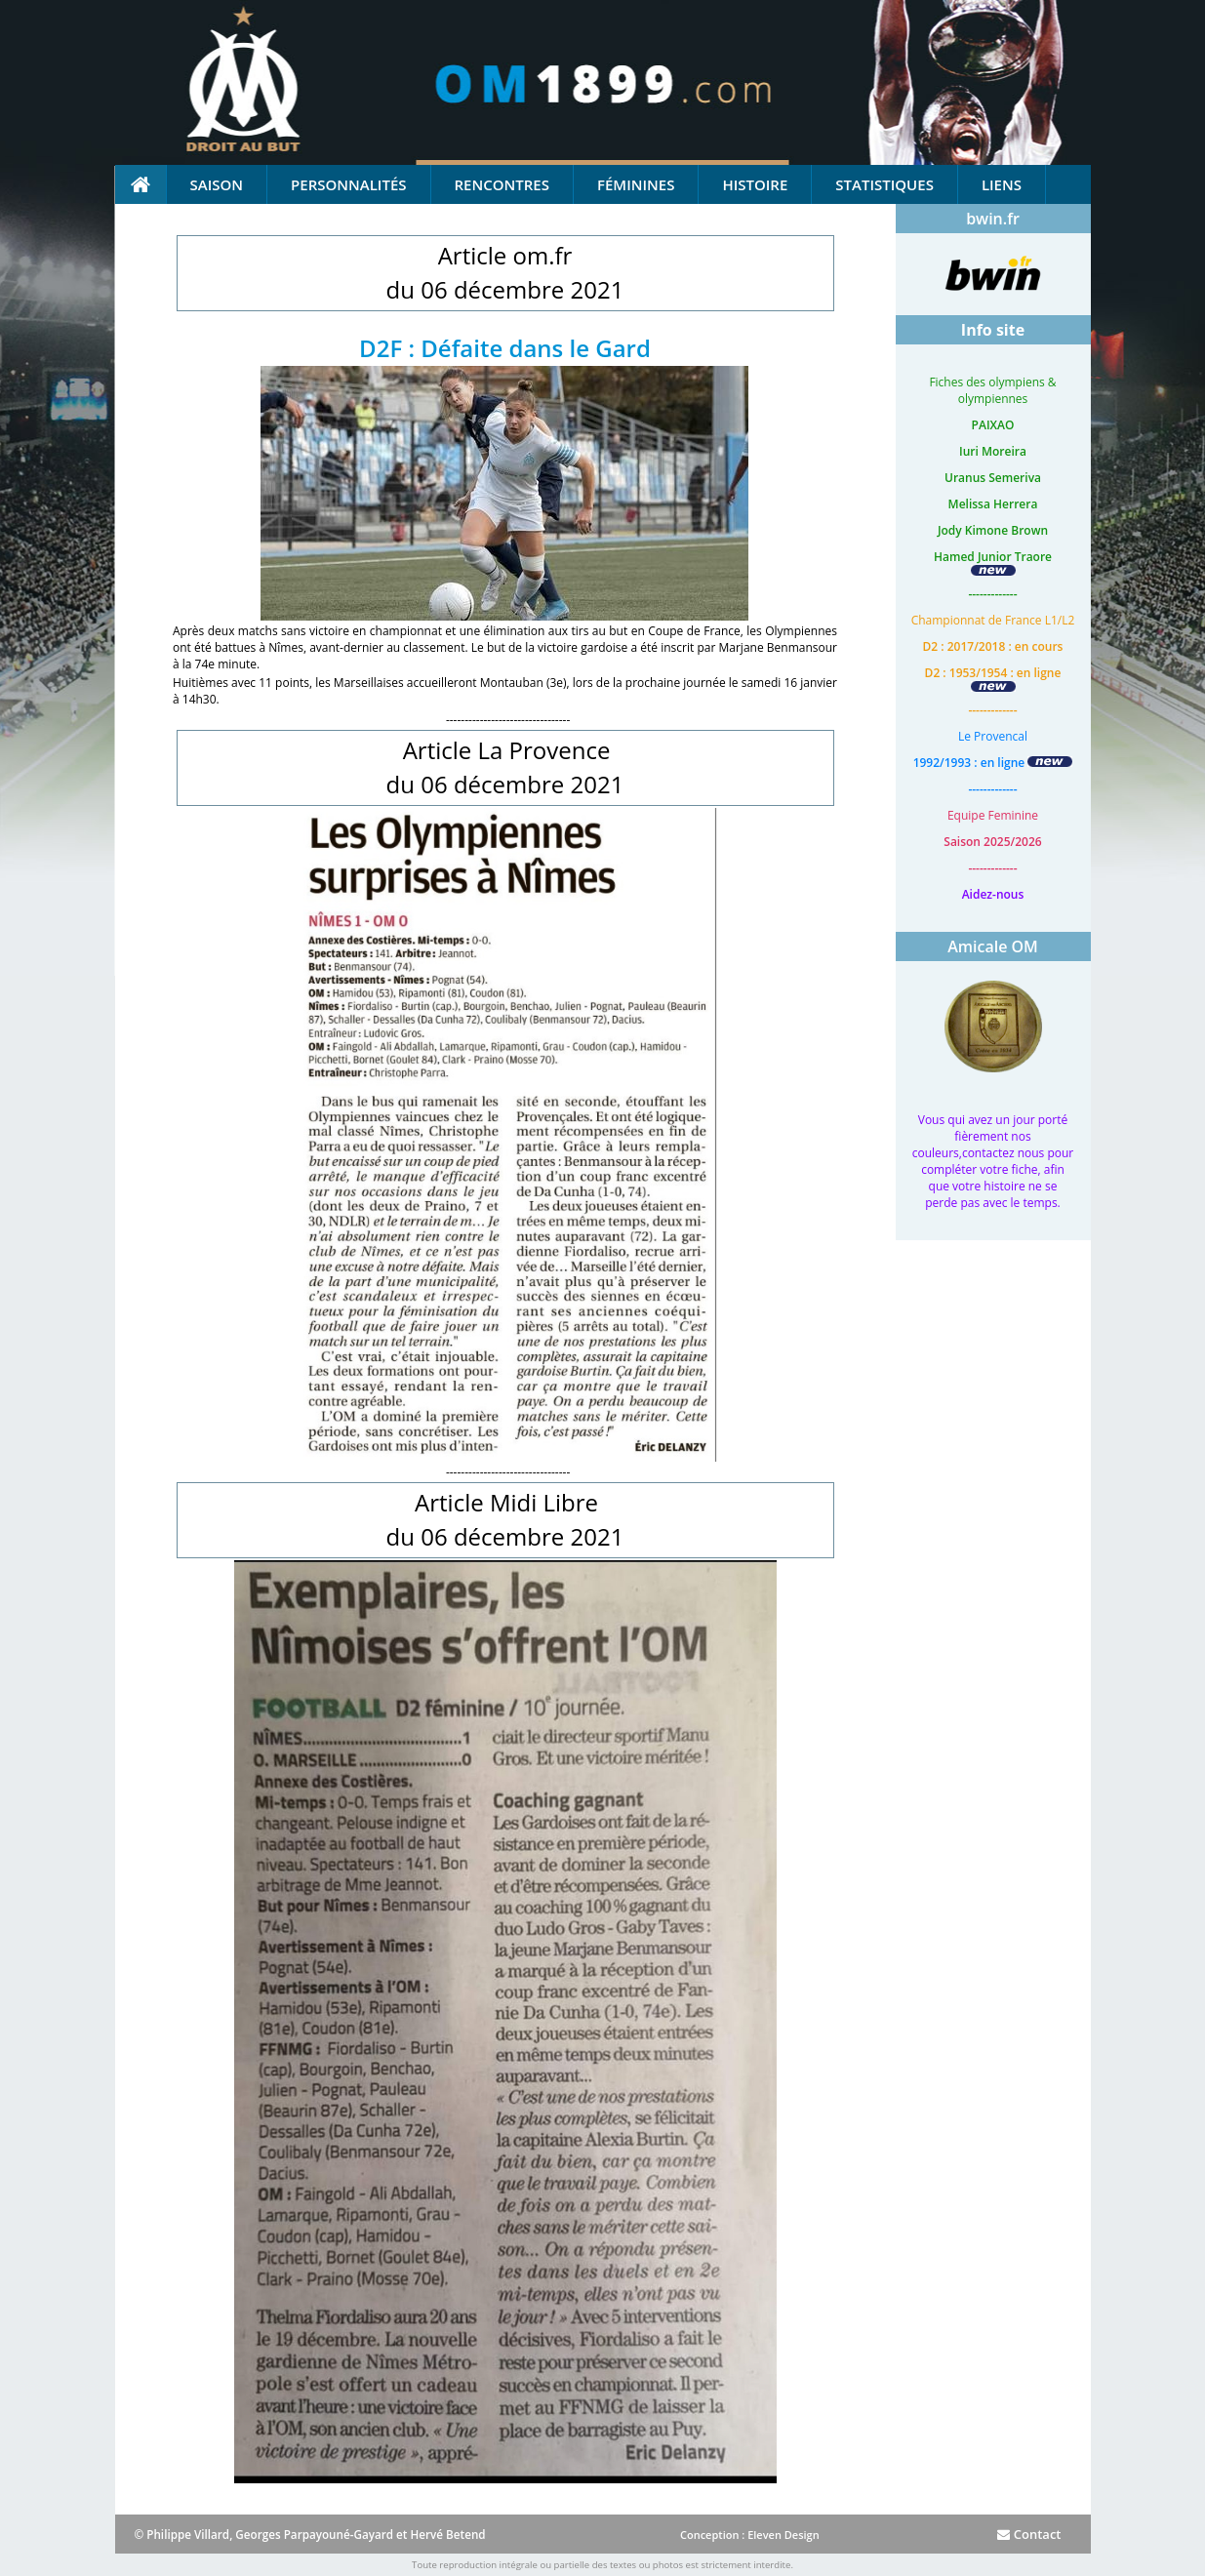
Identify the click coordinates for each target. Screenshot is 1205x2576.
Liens (1002, 184)
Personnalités (348, 184)
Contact (1029, 2534)
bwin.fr (993, 218)
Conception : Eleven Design (750, 2534)
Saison (217, 184)
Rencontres (502, 184)
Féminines (635, 184)
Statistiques (884, 184)
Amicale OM (992, 946)
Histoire (754, 184)
